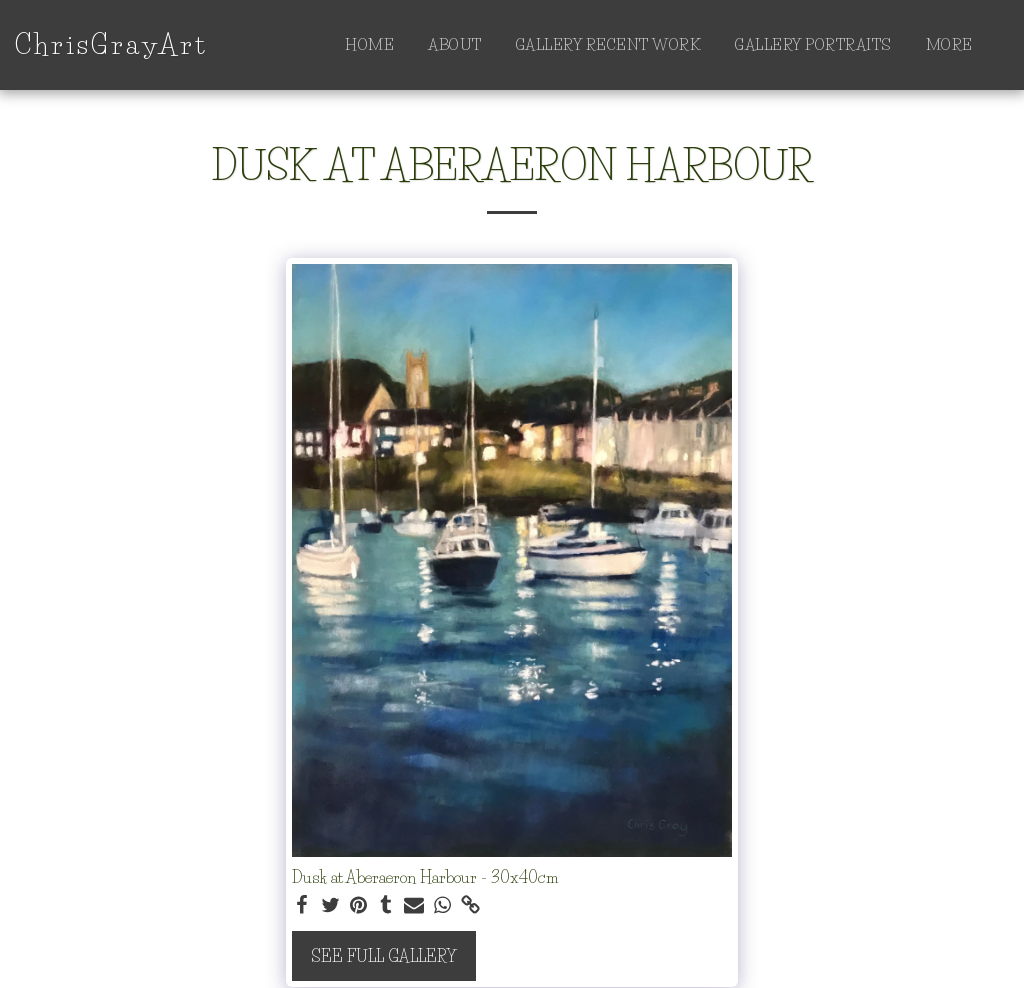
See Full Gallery (384, 956)
